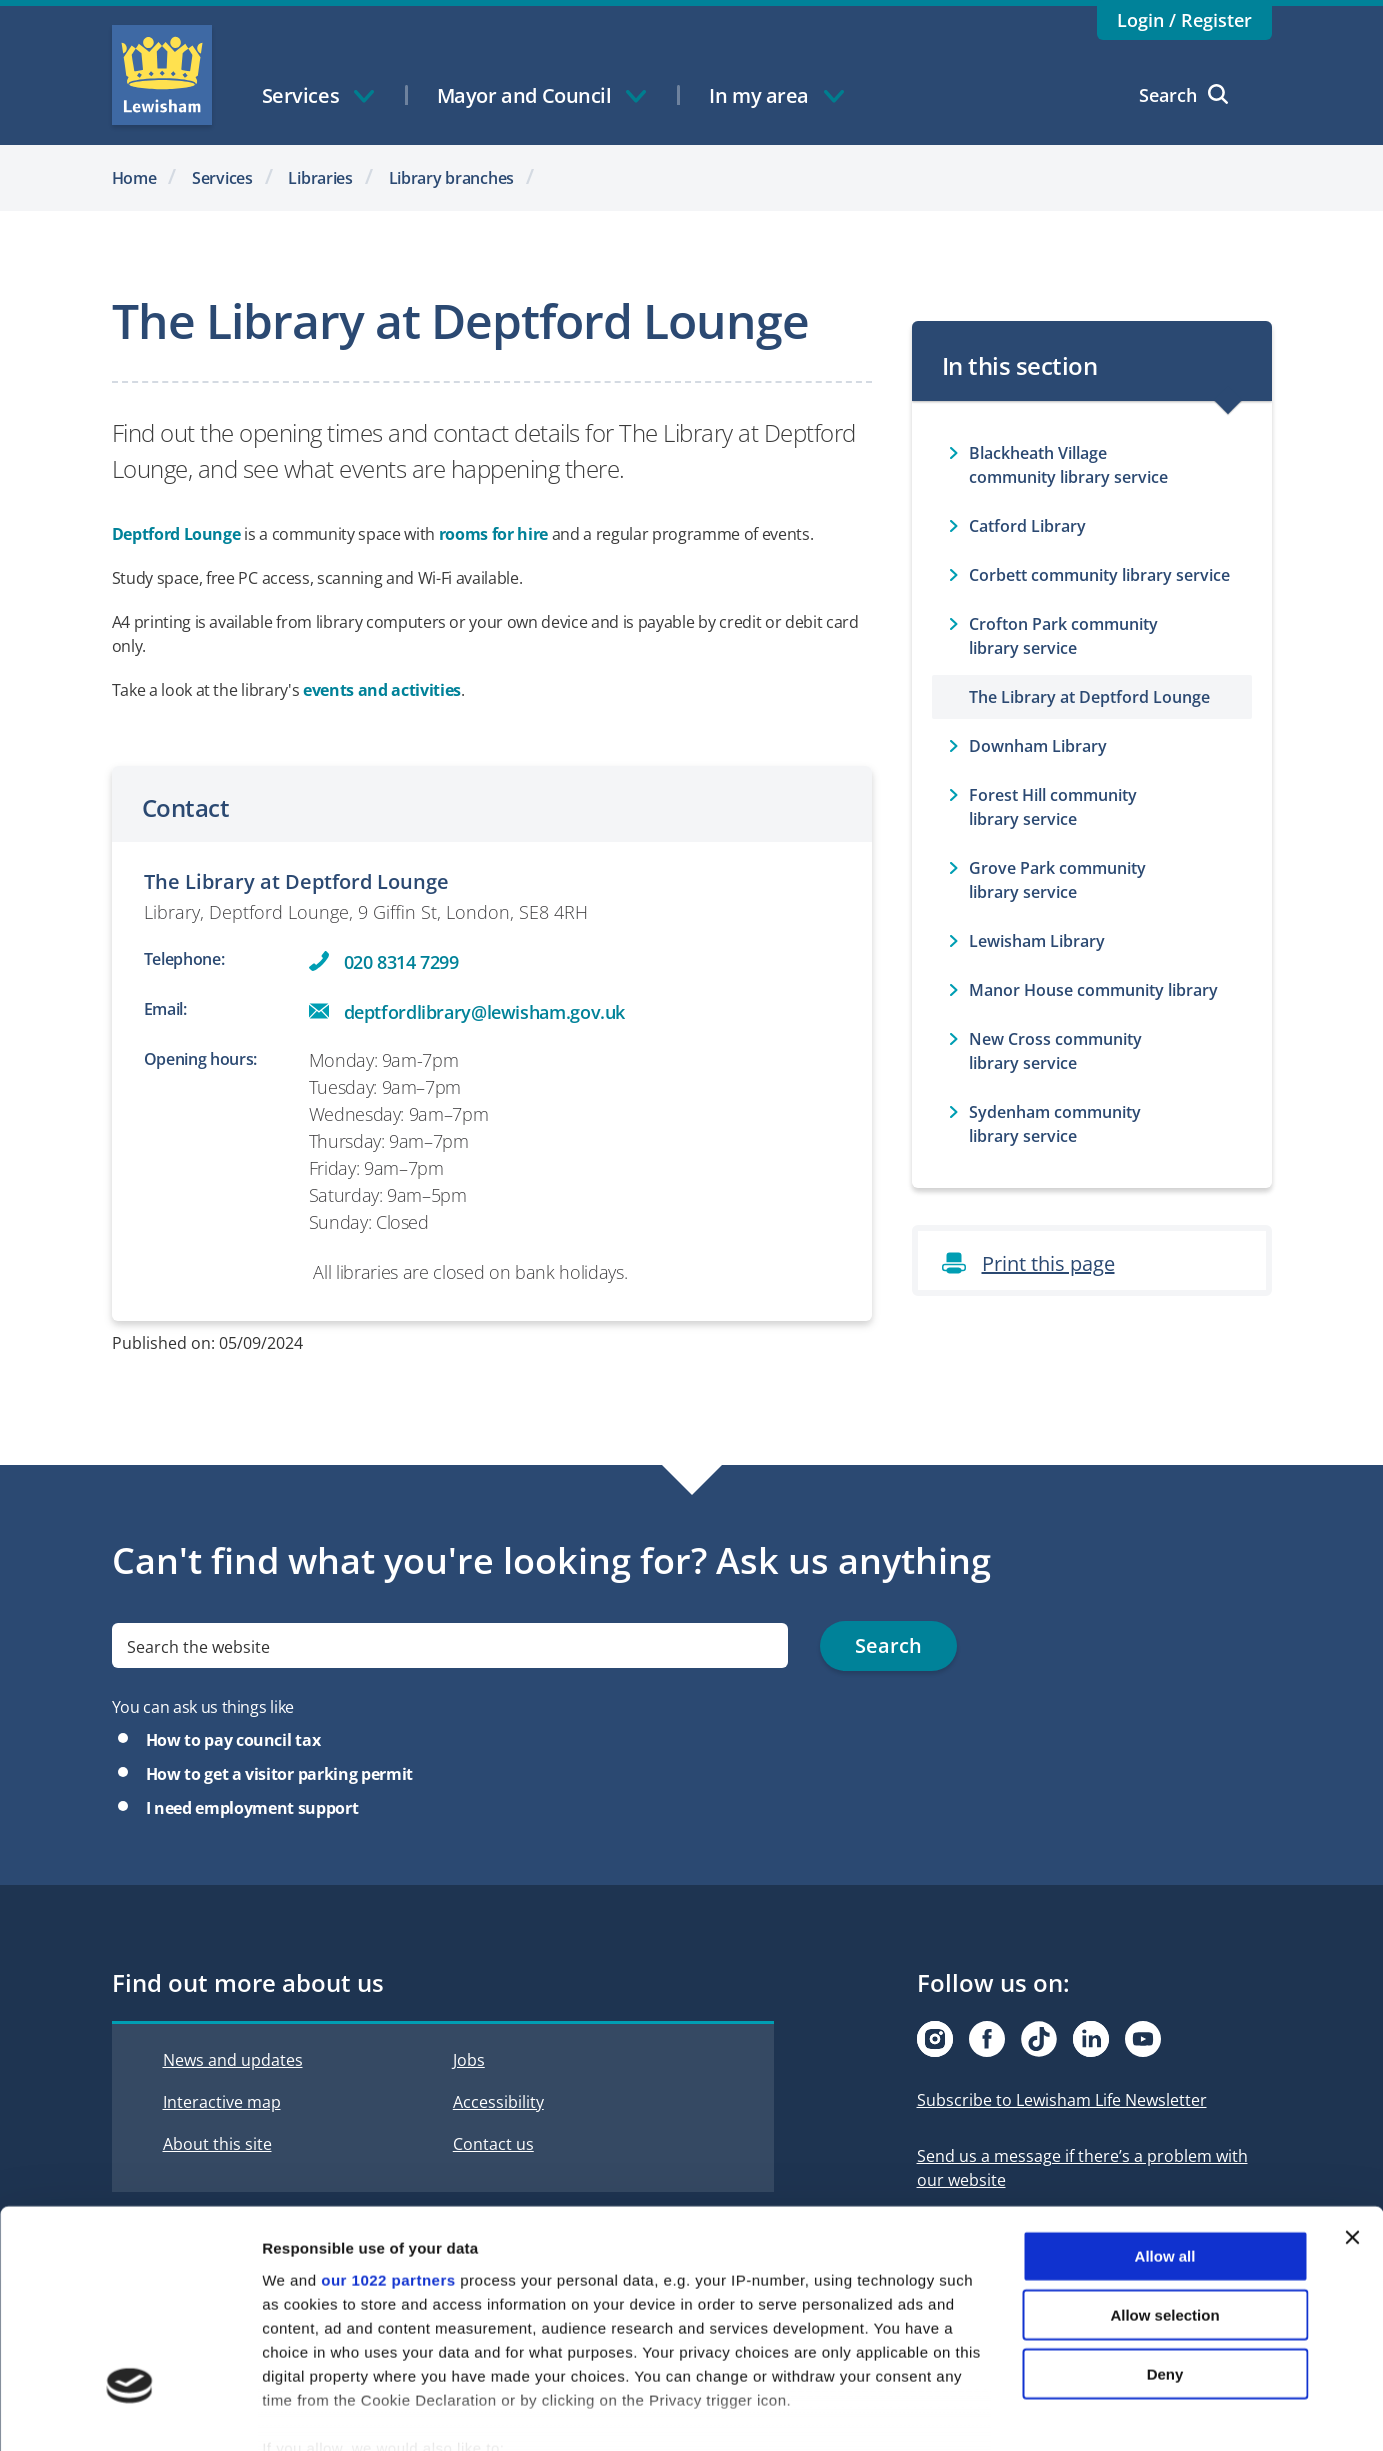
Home (134, 178)
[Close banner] (1352, 2124)
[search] (450, 1645)
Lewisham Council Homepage (162, 75)
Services (222, 178)
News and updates (233, 2060)
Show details (1049, 2411)
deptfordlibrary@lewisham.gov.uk (485, 1012)
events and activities (382, 690)
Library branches (451, 178)
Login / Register (1184, 20)
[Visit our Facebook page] (987, 2039)
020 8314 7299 (401, 962)
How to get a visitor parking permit (279, 1774)
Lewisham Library (1037, 941)
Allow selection (1164, 2200)
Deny (1165, 2259)
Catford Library (1027, 526)
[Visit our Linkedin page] (1091, 2039)
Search (1183, 95)
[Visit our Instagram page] (935, 2039)
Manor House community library (1093, 990)
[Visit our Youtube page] (1143, 2039)
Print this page (1048, 1263)
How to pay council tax (233, 1740)
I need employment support (252, 1808)
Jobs (469, 2060)
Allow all (1165, 2142)
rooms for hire (493, 534)
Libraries (320, 178)
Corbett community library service (1099, 575)
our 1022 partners (388, 2165)
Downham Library (1038, 746)
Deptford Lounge (176, 534)
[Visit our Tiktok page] (1039, 2039)
